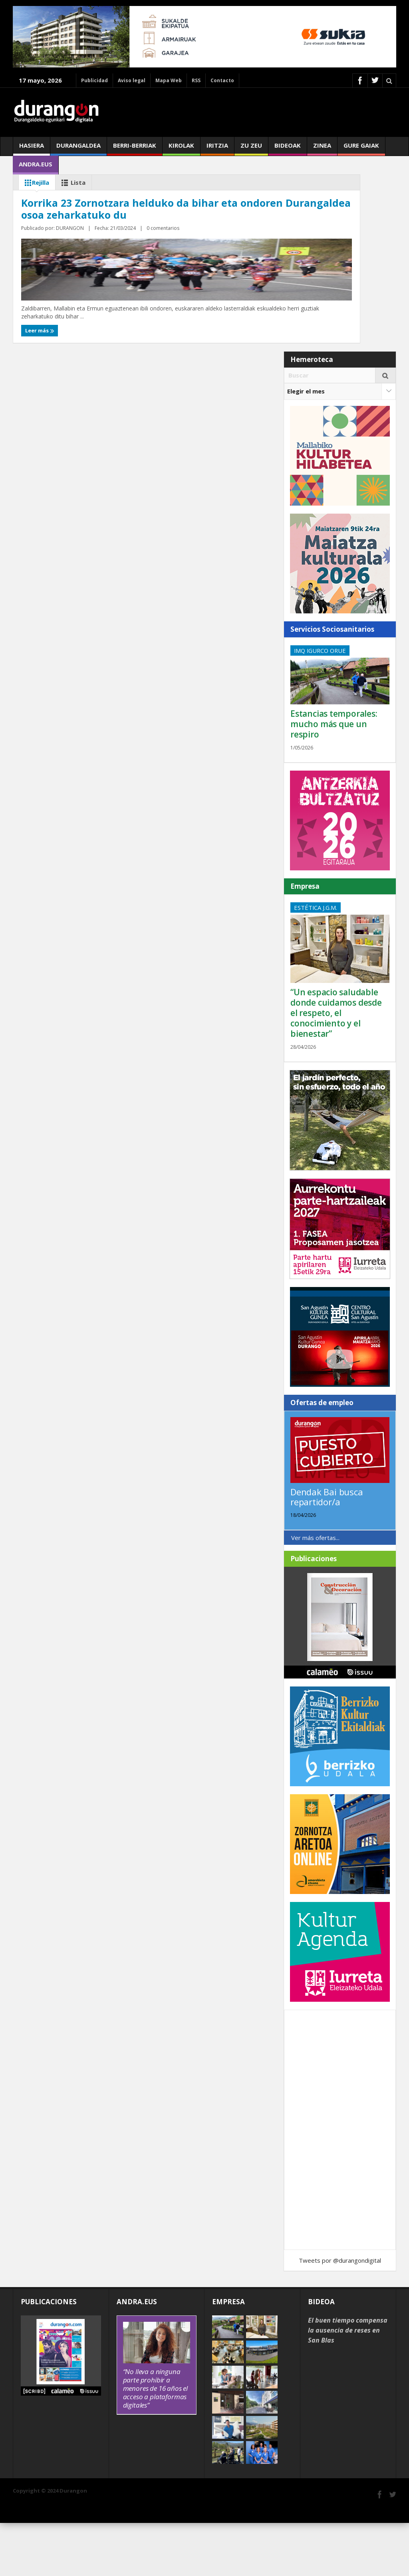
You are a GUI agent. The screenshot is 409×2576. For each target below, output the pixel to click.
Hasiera (31, 148)
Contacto (222, 80)
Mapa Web (168, 80)
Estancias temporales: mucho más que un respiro (333, 777)
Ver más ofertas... (315, 1590)
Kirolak (181, 148)
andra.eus (35, 167)
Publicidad (94, 80)
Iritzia (217, 148)
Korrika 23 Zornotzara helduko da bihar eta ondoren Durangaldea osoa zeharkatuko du (100, 323)
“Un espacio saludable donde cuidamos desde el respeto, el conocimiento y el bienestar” (336, 1065)
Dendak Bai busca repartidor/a (326, 1550)
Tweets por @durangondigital (340, 2313)
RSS (196, 80)
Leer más (37, 383)
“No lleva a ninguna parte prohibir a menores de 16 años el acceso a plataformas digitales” (155, 2441)
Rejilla (35, 182)
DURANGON (73, 367)
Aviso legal (131, 80)
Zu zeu (251, 148)
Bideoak (287, 148)
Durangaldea (78, 148)
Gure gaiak (361, 148)
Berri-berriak (134, 148)
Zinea (322, 148)
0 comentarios (108, 367)
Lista (71, 182)
